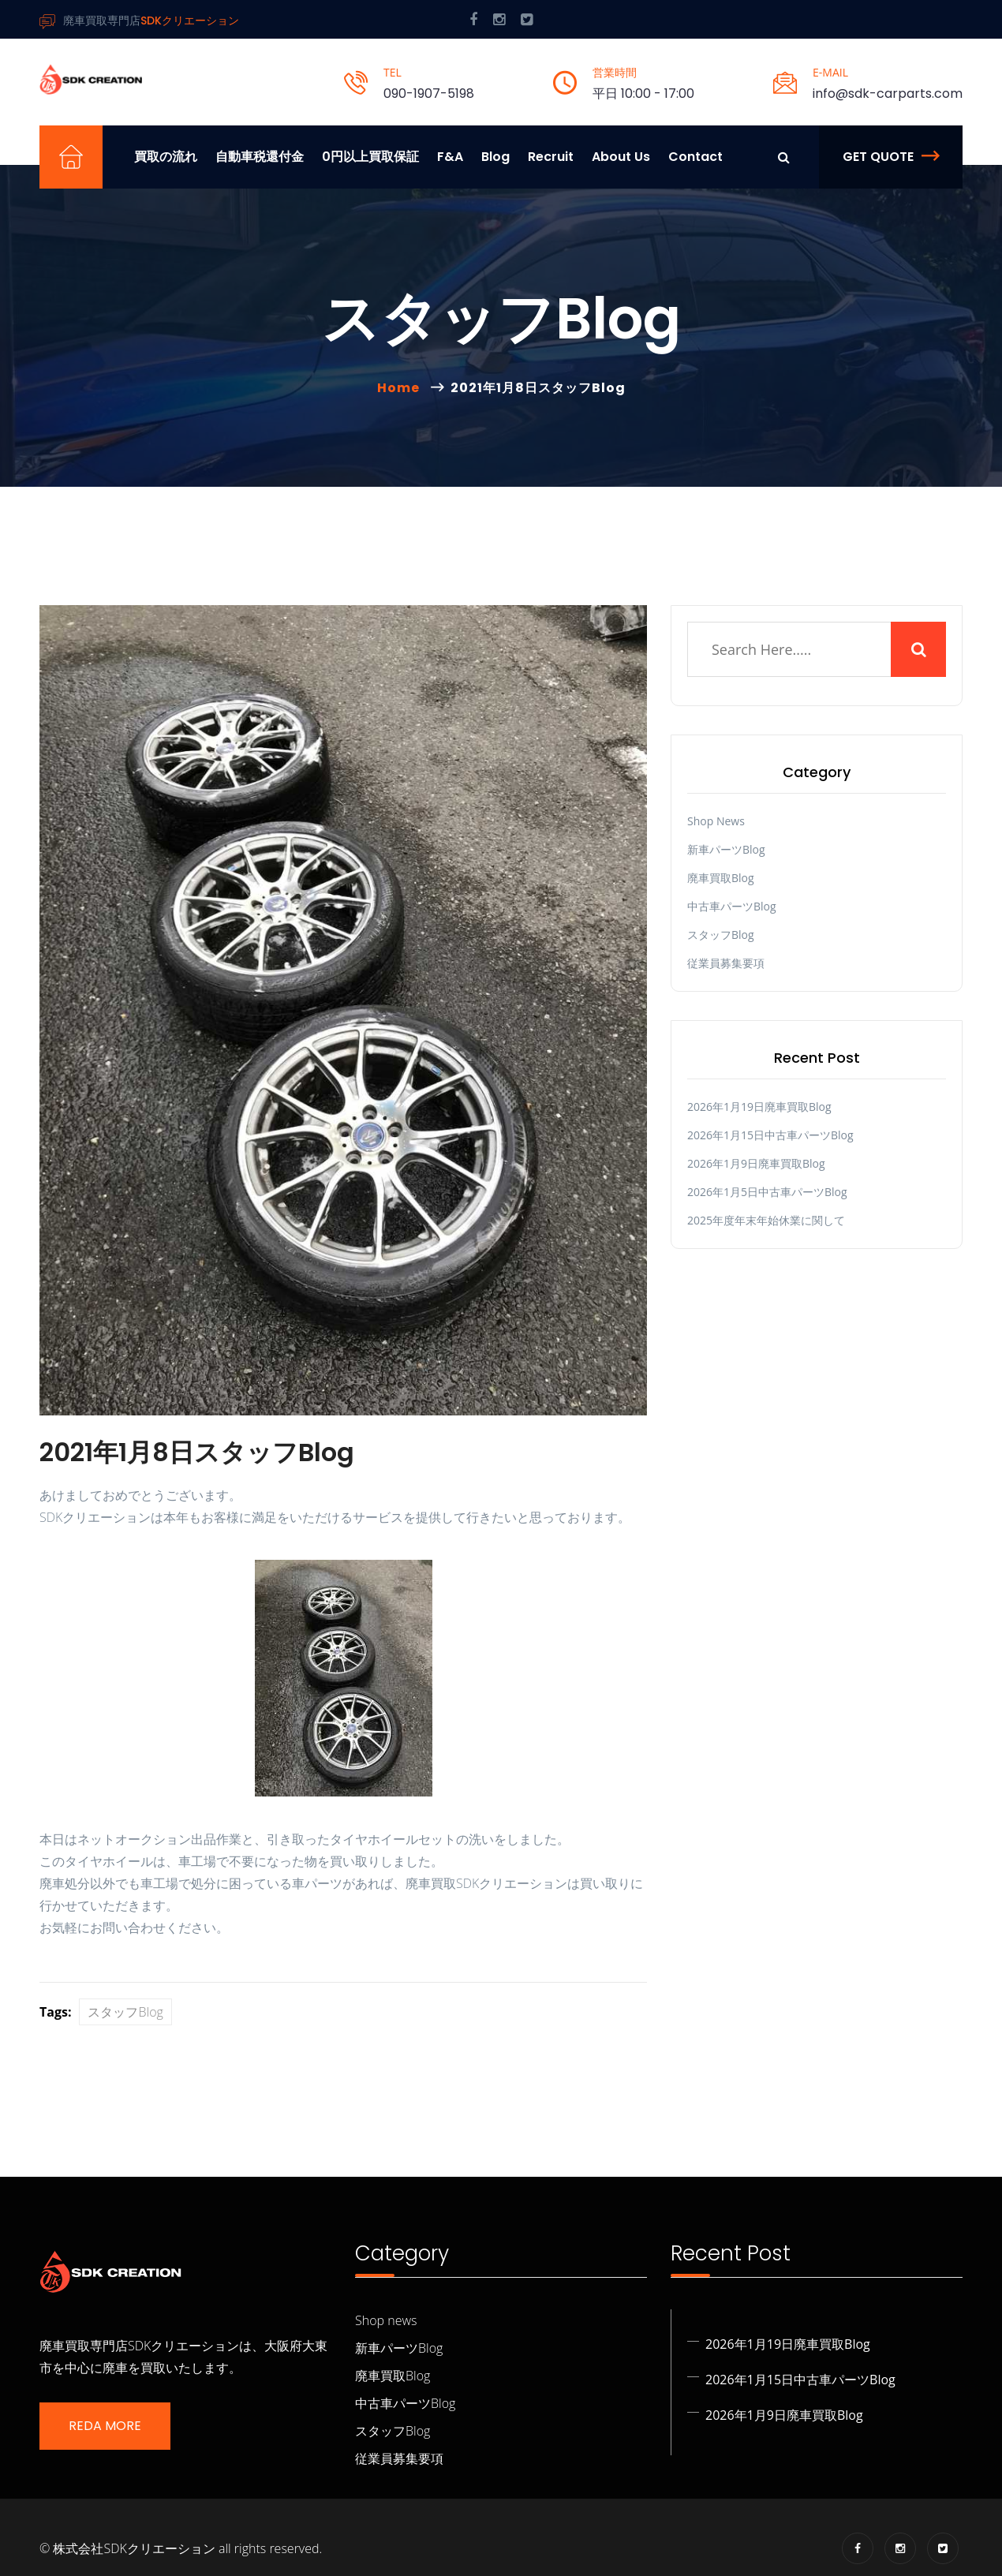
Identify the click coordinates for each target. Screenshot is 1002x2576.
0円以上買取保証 (370, 157)
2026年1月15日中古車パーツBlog (770, 1134)
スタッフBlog (125, 2012)
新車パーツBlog (726, 849)
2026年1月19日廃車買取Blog (759, 1106)
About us (621, 157)
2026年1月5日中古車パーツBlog (767, 1191)
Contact (695, 157)
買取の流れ (165, 157)
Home (401, 388)
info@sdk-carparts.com (888, 93)
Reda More (105, 2426)
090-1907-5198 (428, 93)
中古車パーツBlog (731, 906)
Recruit (551, 157)
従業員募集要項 (726, 962)
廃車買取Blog (720, 877)
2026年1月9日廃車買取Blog (756, 1163)
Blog (495, 157)
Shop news (716, 820)
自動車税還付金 (259, 157)
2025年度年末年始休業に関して (766, 1220)
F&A (450, 157)
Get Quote (891, 157)
